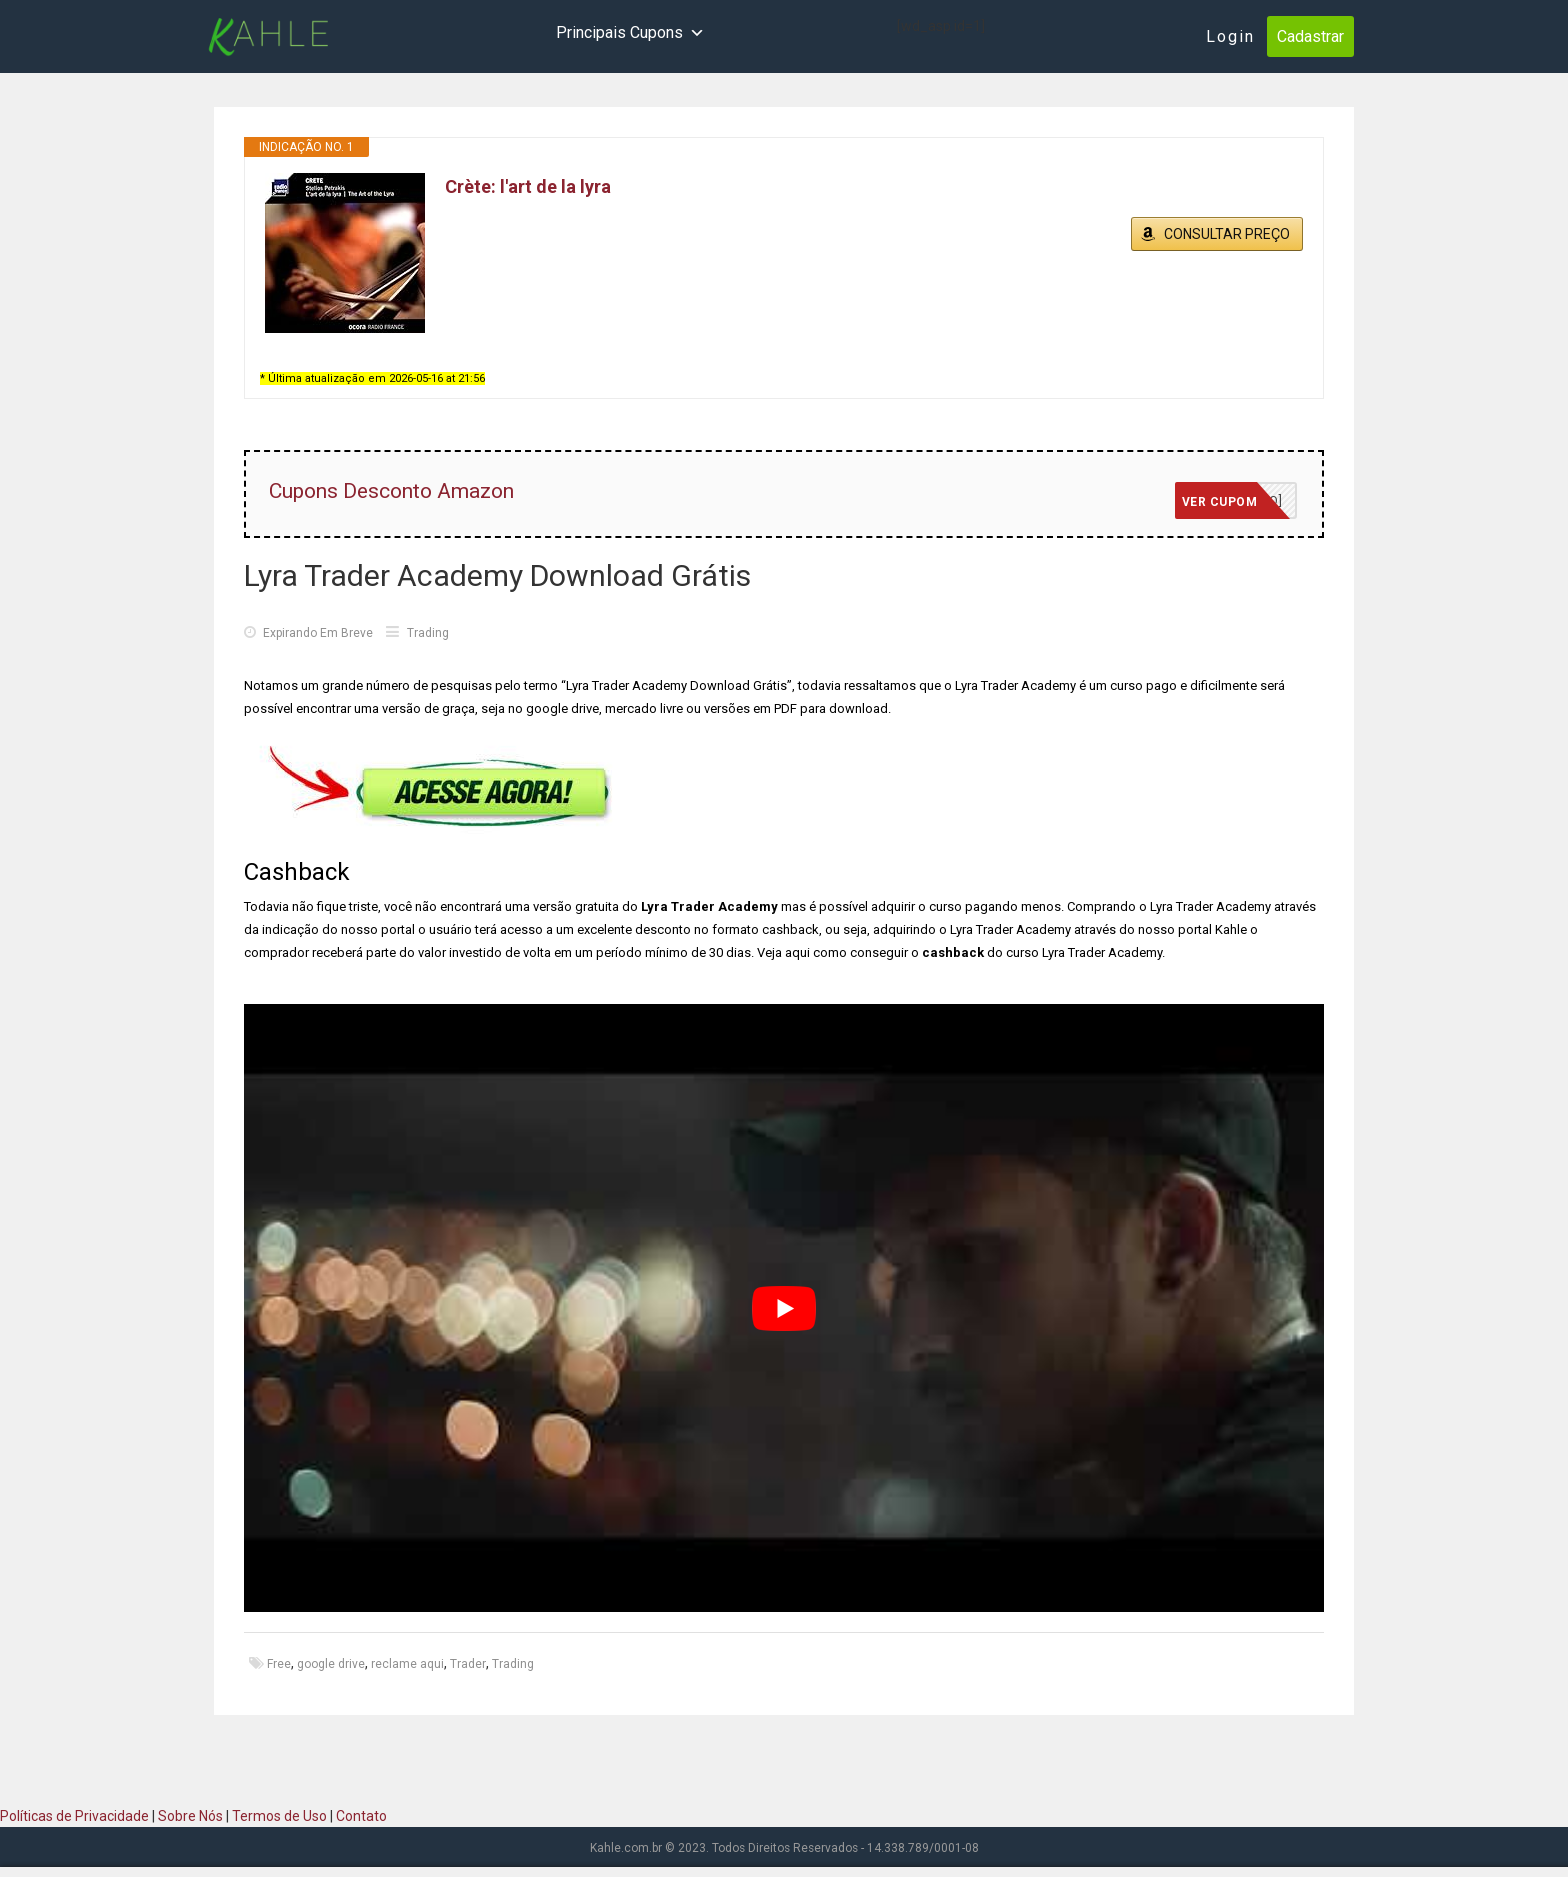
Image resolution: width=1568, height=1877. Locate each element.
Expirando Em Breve (308, 633)
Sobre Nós (190, 1816)
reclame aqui (407, 1664)
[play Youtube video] (784, 1307)
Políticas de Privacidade (74, 1816)
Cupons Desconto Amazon (391, 491)
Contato (361, 1816)
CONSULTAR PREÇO (1227, 234)
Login (1230, 36)
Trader (468, 1664)
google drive (331, 1664)
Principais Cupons (630, 33)
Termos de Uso (279, 1816)
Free (279, 1664)
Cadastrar (1310, 36)
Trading (428, 633)
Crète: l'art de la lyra (528, 186)
